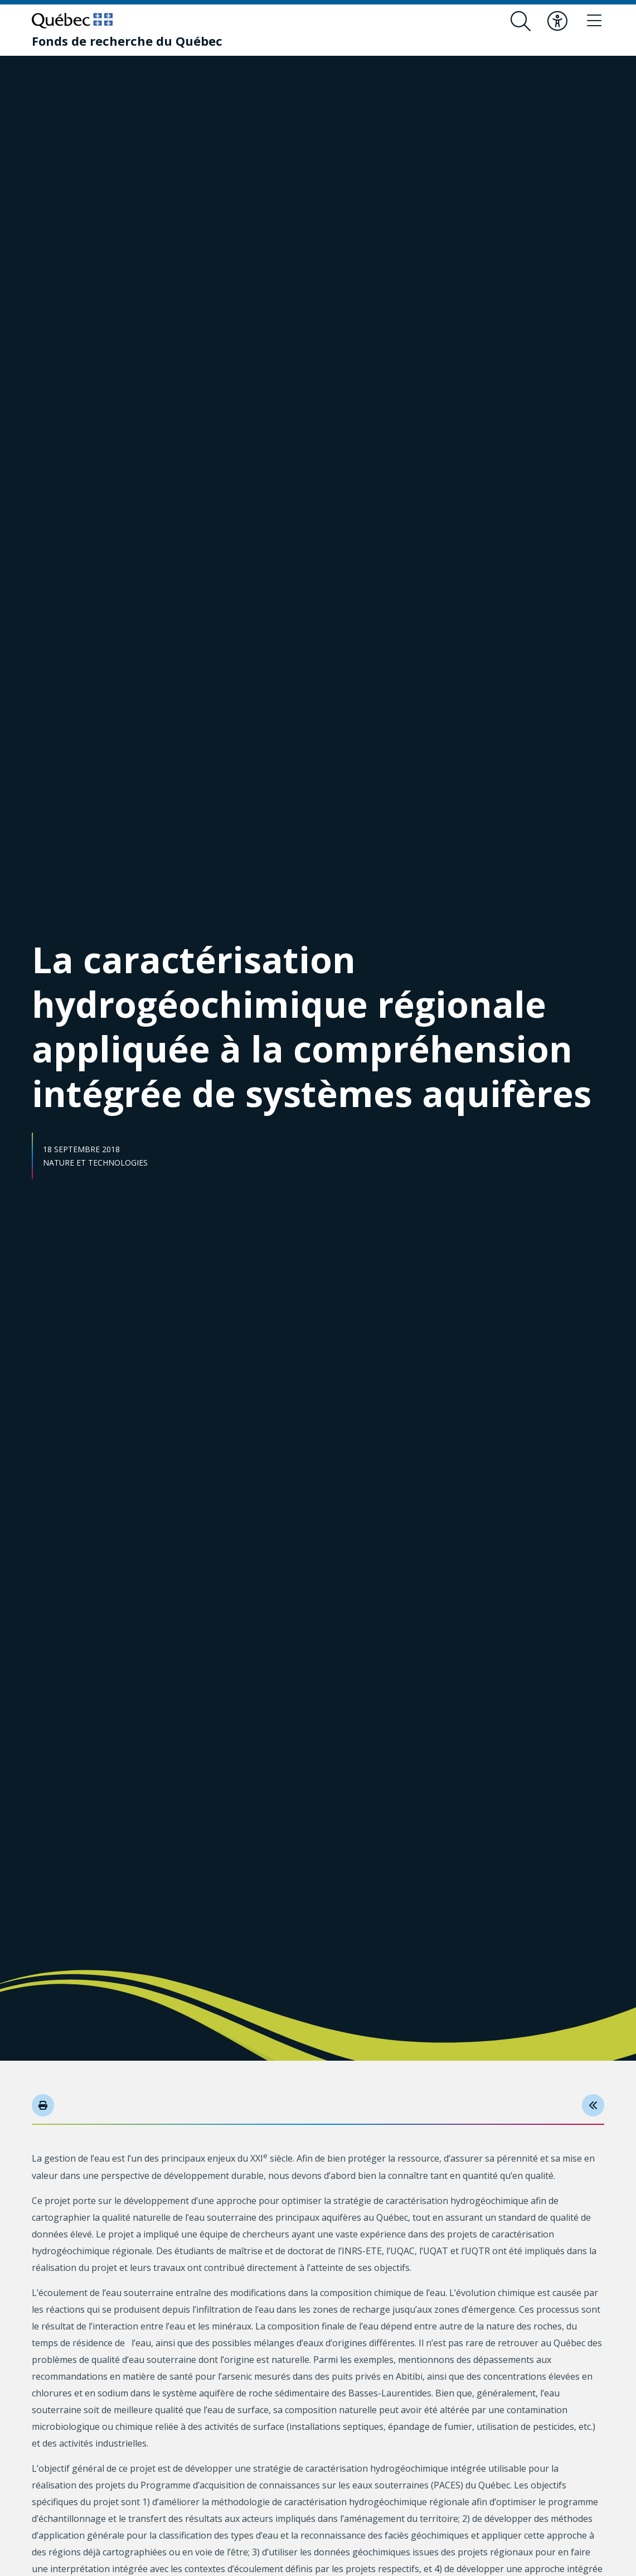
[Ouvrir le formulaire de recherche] (521, 21)
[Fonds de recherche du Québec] (127, 40)
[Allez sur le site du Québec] (72, 20)
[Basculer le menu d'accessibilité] (557, 21)
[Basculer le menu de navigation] (594, 21)
